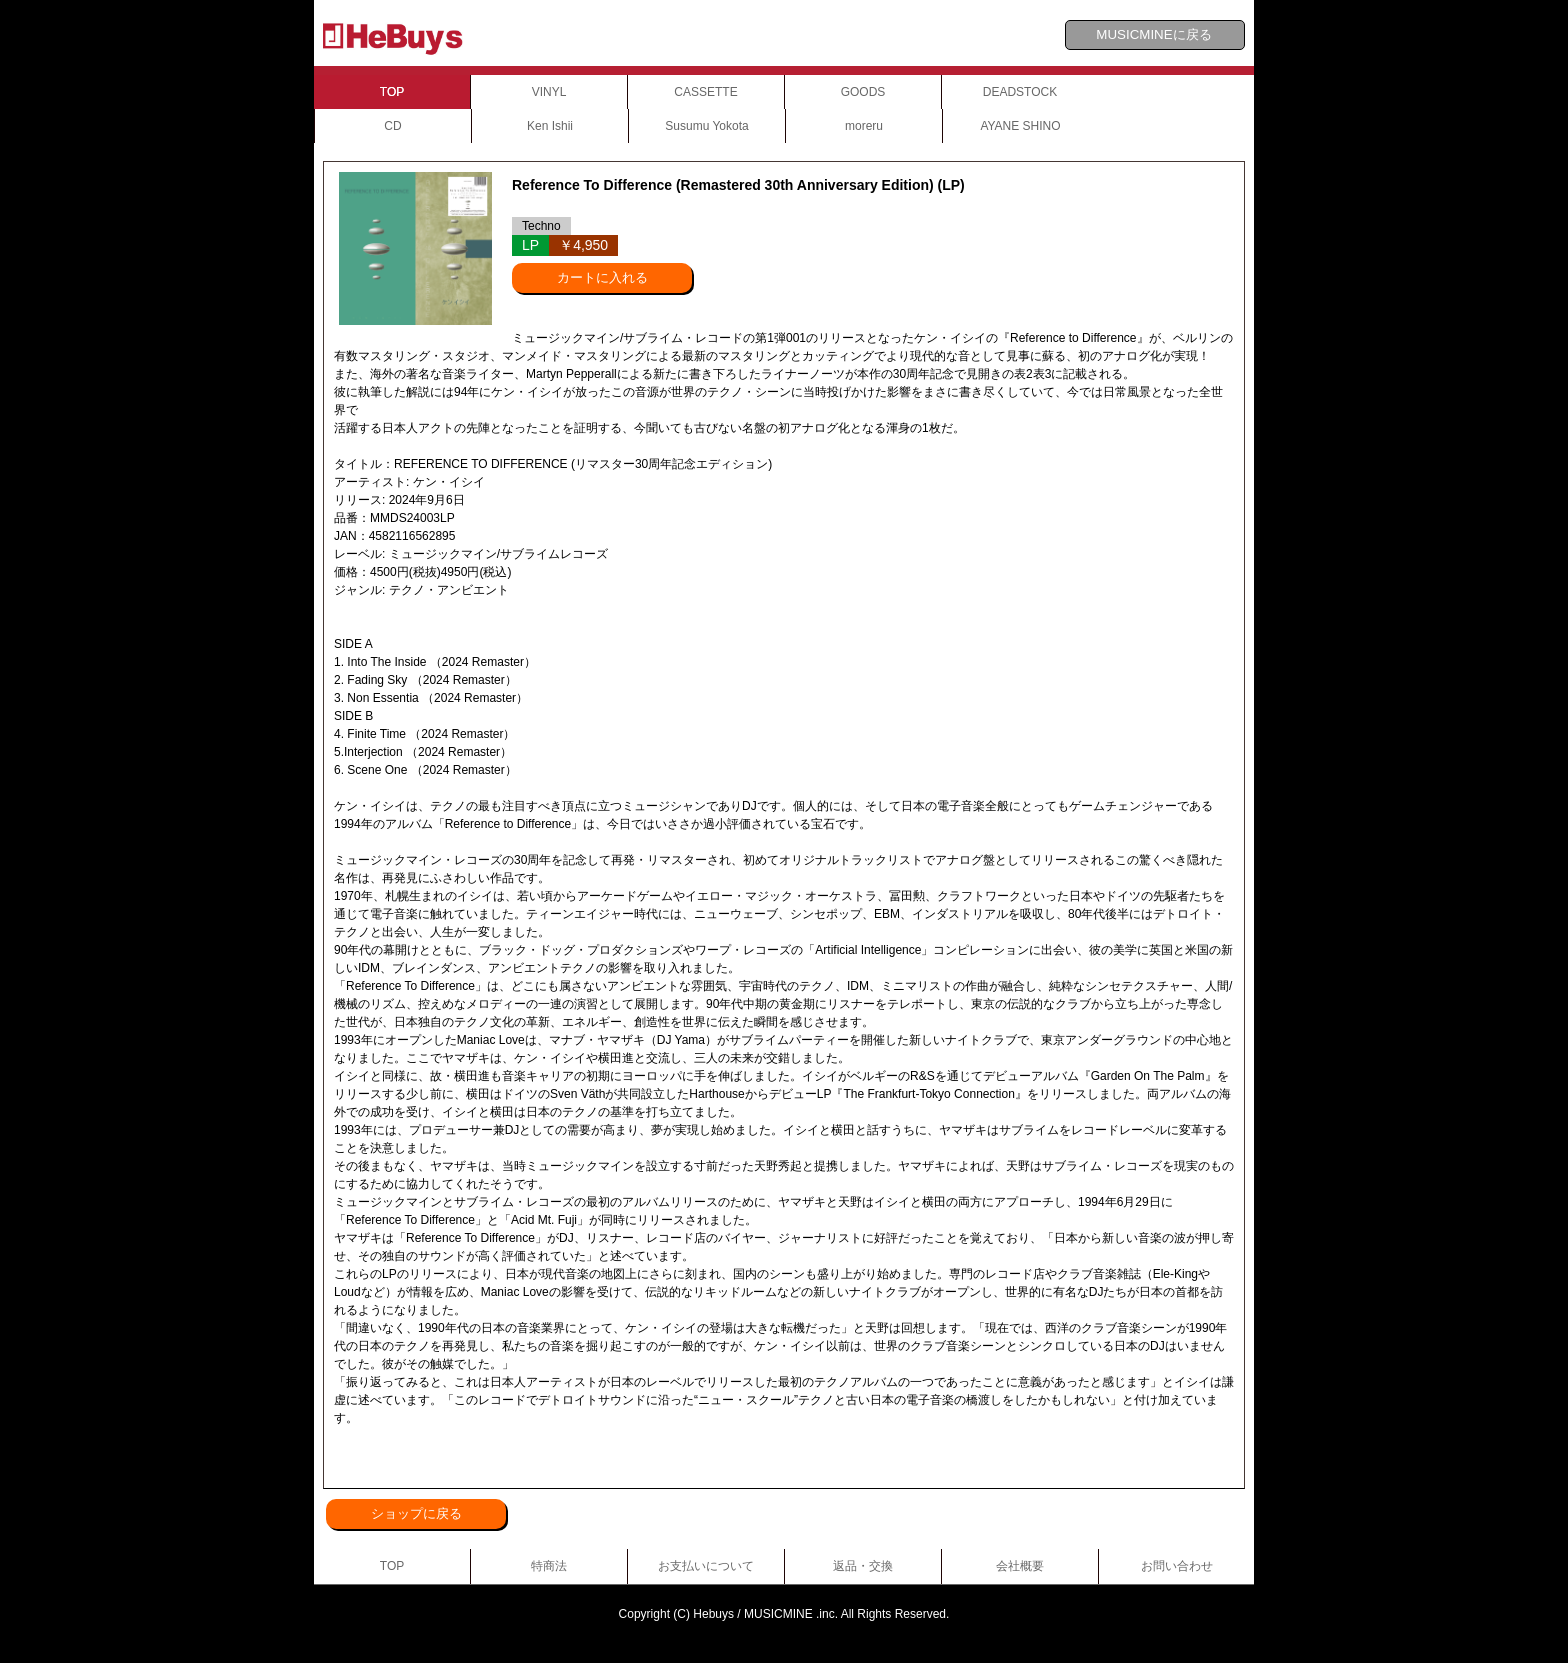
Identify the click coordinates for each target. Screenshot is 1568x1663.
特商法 (549, 1566)
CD (392, 126)
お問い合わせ (1177, 1566)
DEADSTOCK (1020, 92)
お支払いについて (706, 1566)
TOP (392, 92)
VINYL (549, 92)
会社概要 (1020, 1566)
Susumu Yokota (706, 126)
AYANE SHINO (1020, 126)
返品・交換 (863, 1566)
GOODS (863, 92)
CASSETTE (705, 92)
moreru (864, 126)
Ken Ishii (550, 126)
